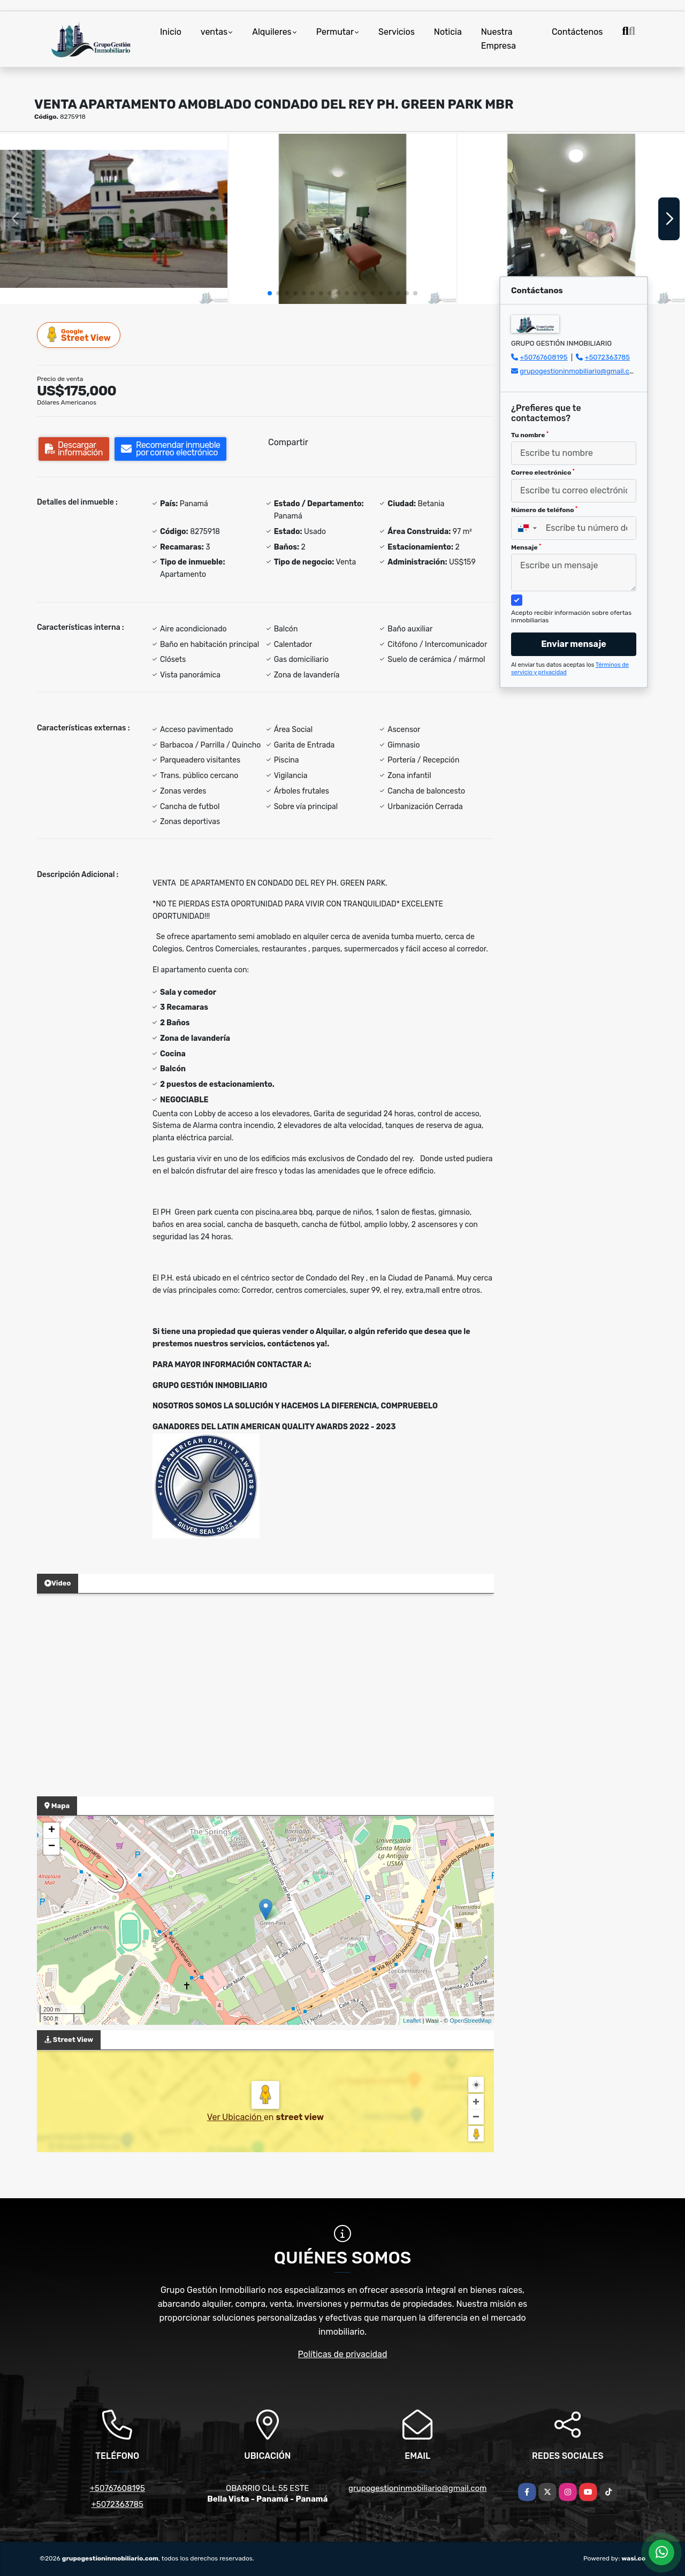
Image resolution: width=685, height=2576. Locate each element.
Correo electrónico (543, 472)
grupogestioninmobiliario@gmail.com (580, 371)
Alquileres (272, 32)
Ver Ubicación (235, 2117)
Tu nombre (530, 435)
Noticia (448, 32)
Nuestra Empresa (498, 39)
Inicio (170, 32)
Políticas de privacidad (342, 2354)
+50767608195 (543, 357)
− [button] (51, 1847)
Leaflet (412, 2020)
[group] (113, 219)
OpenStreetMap (470, 2020)
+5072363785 (607, 357)
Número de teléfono (544, 510)
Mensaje (526, 547)
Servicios (396, 32)
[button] (270, 293)
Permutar (335, 32)
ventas (214, 32)
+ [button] (51, 1831)
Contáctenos (577, 32)
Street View (79, 334)
